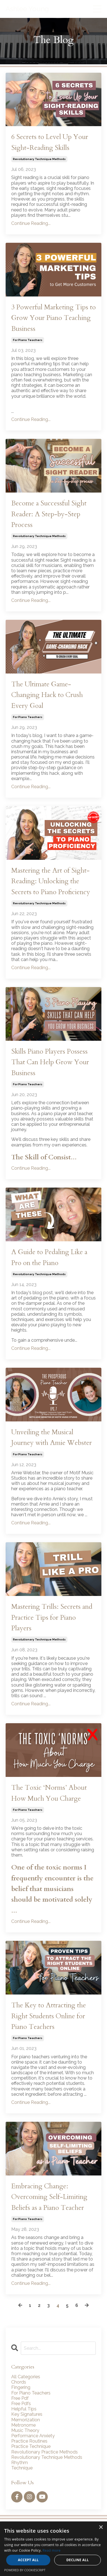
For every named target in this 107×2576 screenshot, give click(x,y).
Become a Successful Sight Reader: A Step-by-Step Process (48, 514)
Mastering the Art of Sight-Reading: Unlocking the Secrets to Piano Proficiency (50, 881)
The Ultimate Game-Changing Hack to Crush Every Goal (47, 695)
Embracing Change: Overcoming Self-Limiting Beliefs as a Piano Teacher (49, 2197)
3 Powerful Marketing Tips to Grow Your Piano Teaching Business (53, 318)
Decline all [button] (77, 2560)
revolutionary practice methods (44, 2452)
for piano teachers (27, 340)
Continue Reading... (31, 223)
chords (18, 2382)
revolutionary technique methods (39, 159)
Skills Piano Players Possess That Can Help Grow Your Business (50, 1062)
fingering (20, 2387)
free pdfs (21, 2403)
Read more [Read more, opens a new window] (52, 2550)
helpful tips (24, 2409)
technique (22, 2468)
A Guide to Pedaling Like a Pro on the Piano (49, 1257)
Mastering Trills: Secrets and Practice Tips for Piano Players (51, 1617)
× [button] (101, 2527)
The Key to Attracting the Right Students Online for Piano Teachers (48, 2016)
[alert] (53, 2548)
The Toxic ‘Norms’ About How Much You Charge (49, 1793)
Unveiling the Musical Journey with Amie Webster (51, 1437)
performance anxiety (33, 2435)
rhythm (19, 2462)
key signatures (26, 2414)
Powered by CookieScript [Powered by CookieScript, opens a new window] (24, 2570)
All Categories (25, 2376)
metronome (23, 2425)
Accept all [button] (28, 2560)
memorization (25, 2419)
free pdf (20, 2398)
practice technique (31, 2446)
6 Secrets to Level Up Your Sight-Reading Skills (49, 142)
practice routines (29, 2441)
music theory (25, 2430)
